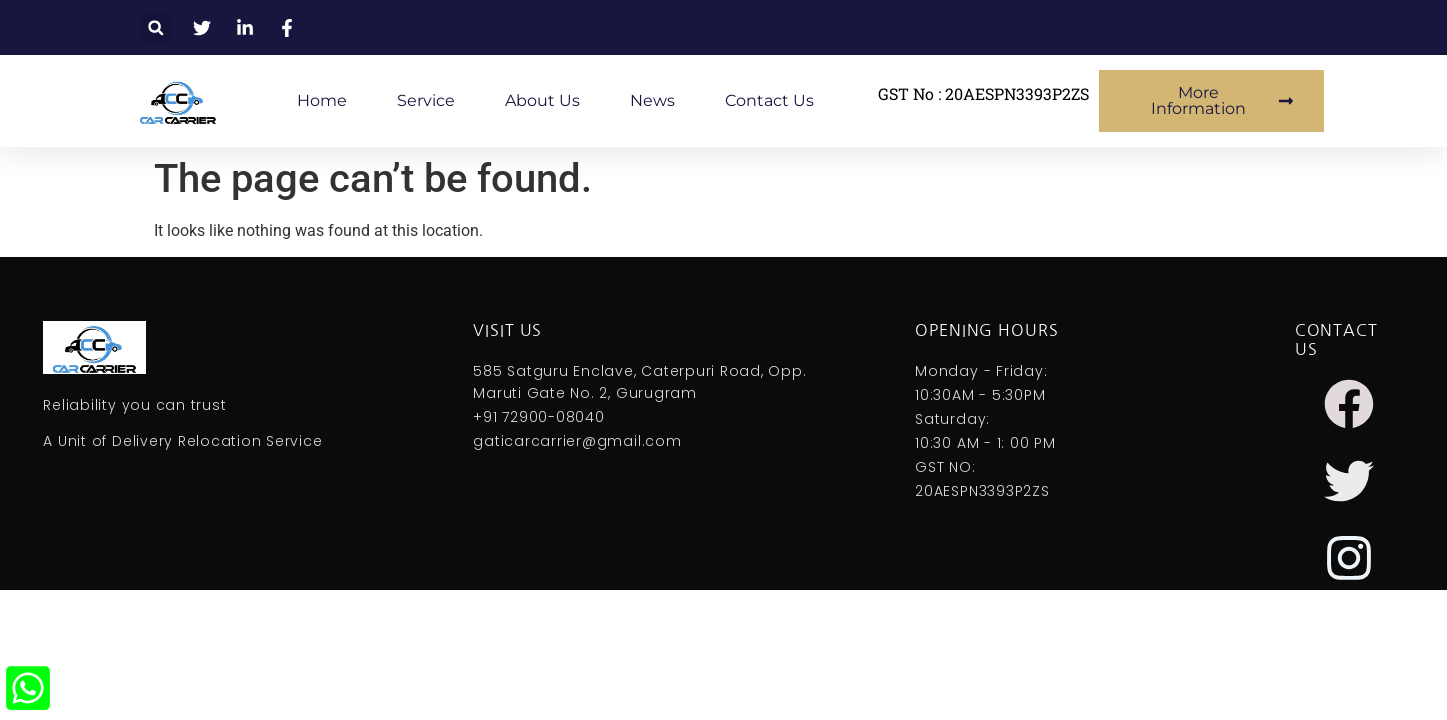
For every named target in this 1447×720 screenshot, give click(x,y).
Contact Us (769, 100)
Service (426, 100)
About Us (542, 100)
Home (322, 100)
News (652, 100)
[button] (155, 27)
